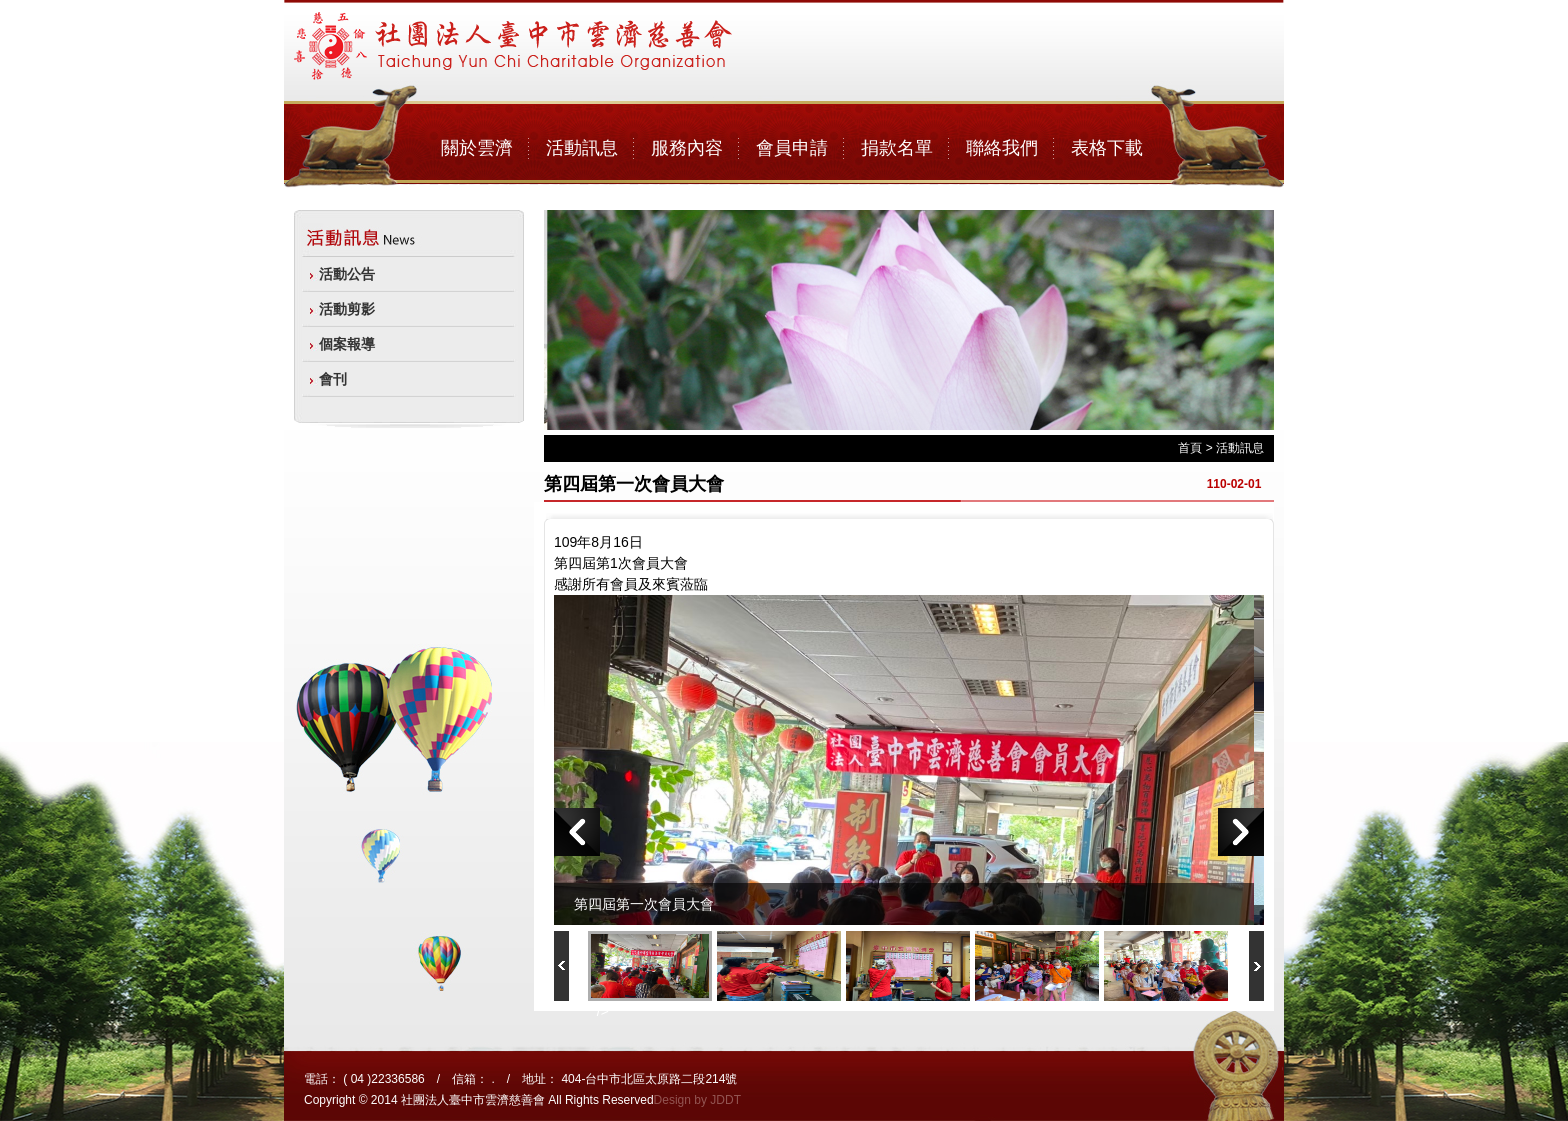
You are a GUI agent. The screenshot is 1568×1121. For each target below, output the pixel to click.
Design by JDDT (697, 1100)
